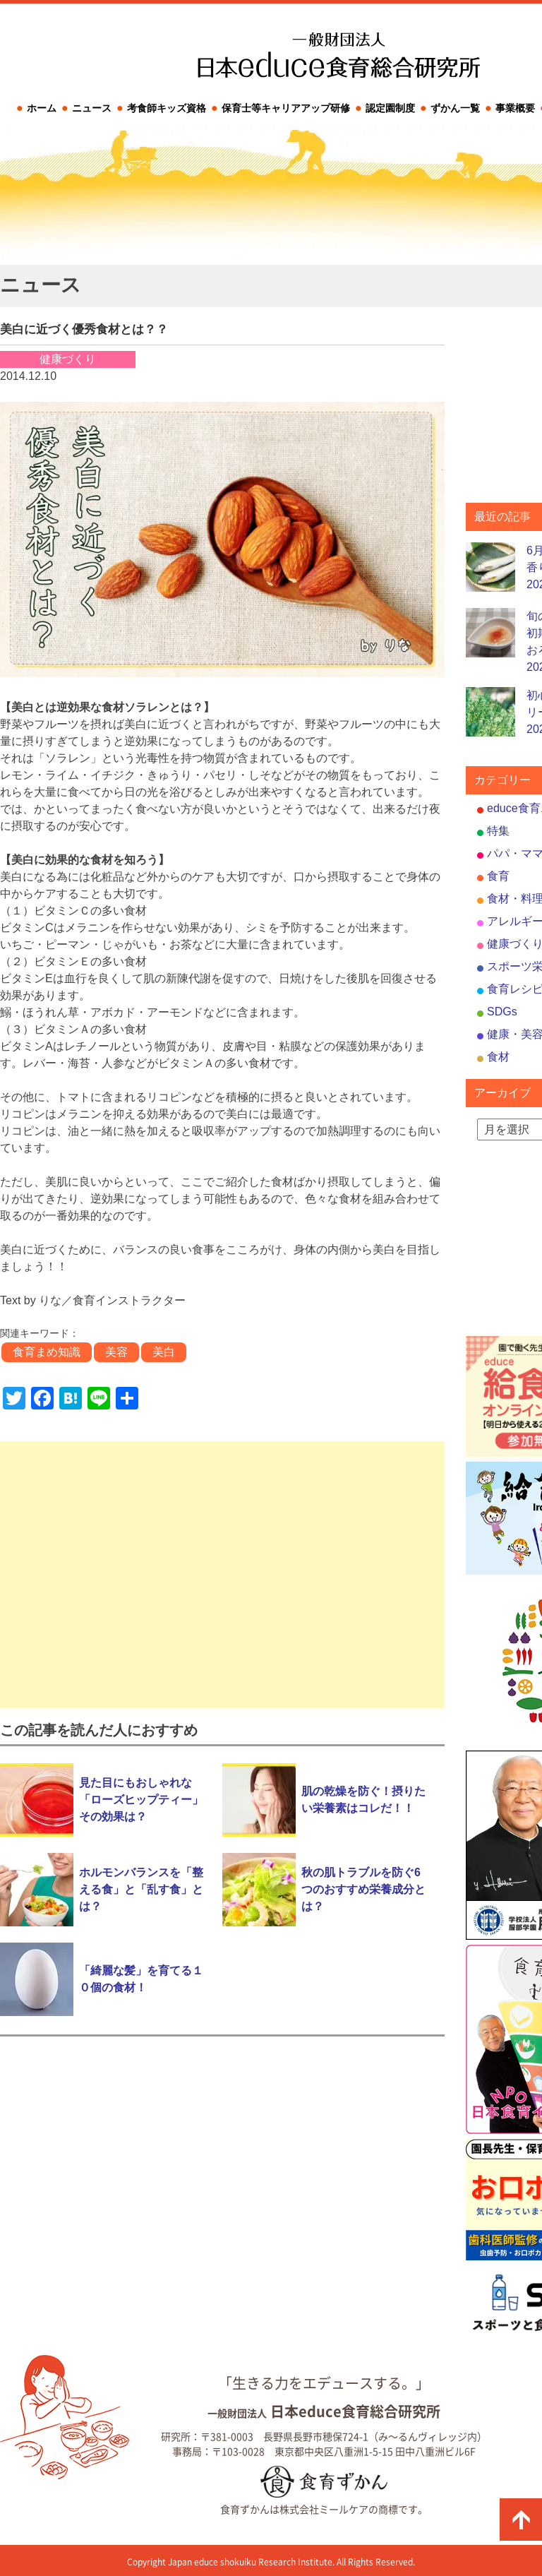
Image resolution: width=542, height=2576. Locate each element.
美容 (116, 1352)
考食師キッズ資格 (166, 108)
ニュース (92, 108)
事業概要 (515, 108)
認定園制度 (390, 108)
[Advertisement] (222, 1574)
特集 (498, 831)
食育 (498, 876)
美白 (163, 1352)
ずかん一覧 (455, 108)
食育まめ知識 (46, 1352)
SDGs (502, 1012)
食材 (498, 1057)
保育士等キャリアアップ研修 (286, 108)
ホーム (41, 108)
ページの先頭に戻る (521, 2519)
